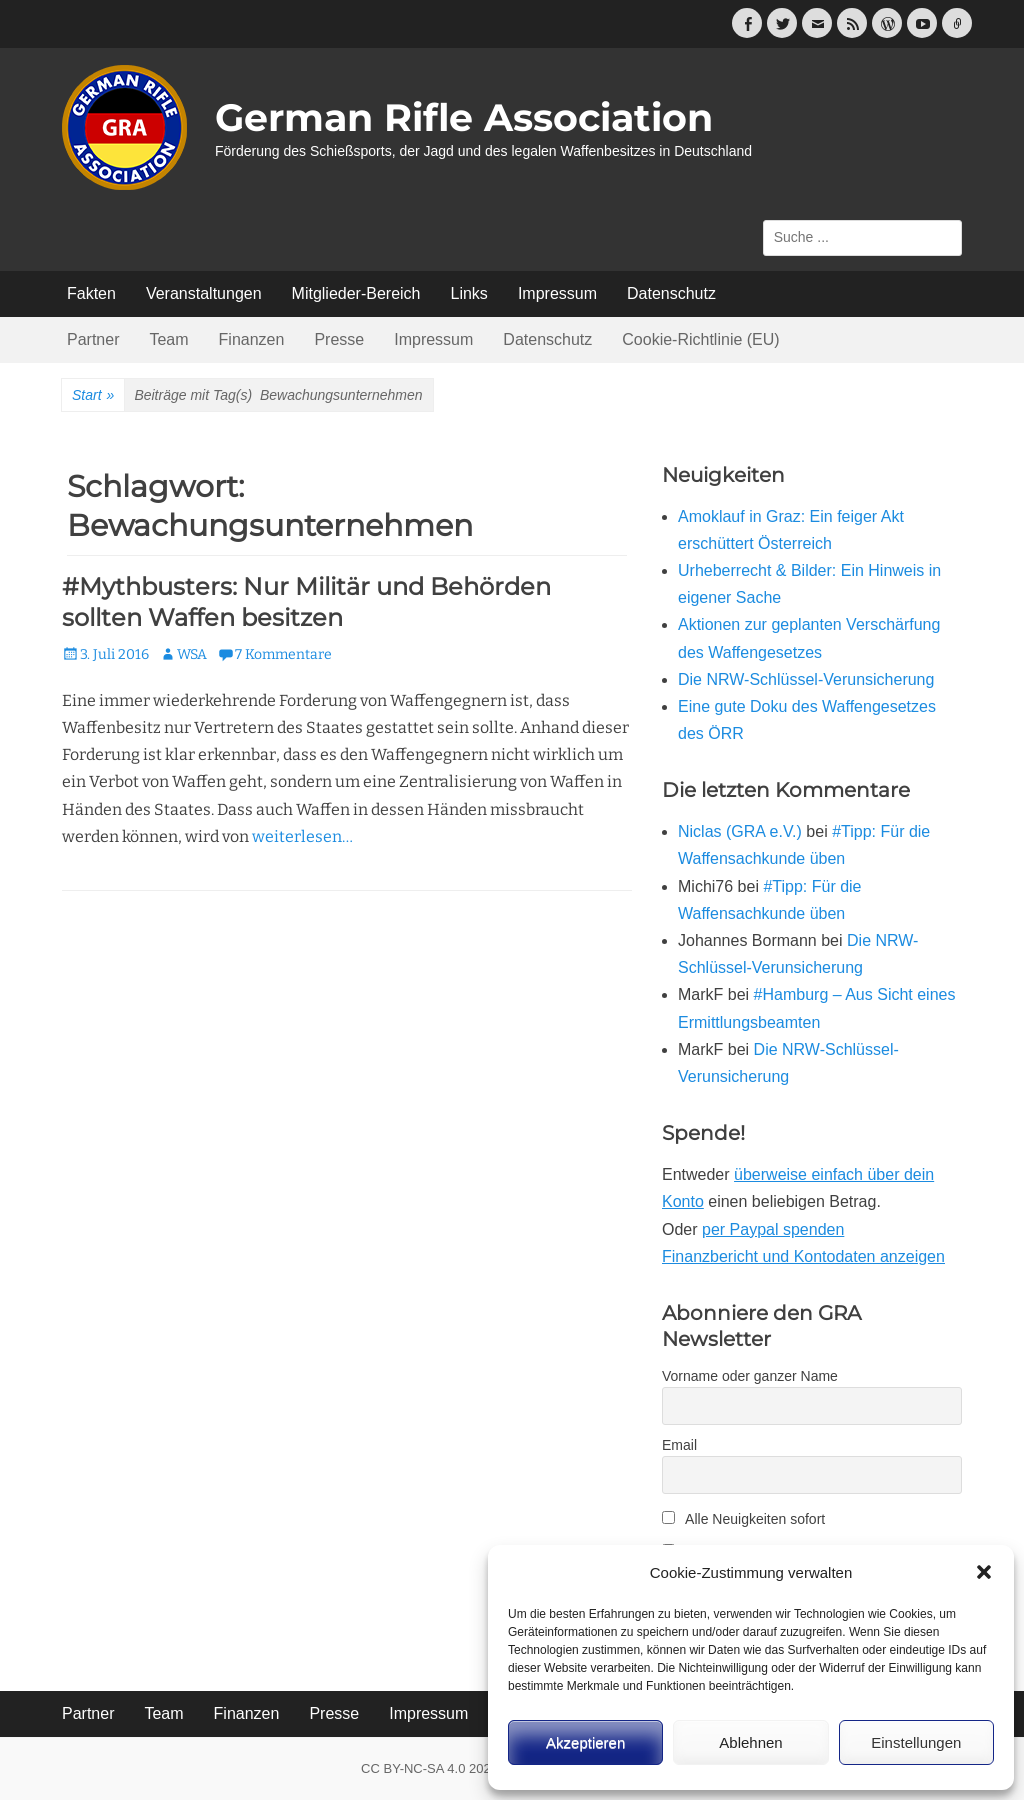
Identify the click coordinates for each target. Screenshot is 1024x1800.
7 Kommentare (283, 654)
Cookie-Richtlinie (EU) (700, 339)
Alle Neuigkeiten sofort (743, 1519)
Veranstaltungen (204, 293)
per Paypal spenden (773, 1229)
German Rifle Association (464, 117)
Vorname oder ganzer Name (750, 1376)
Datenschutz (671, 293)
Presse (339, 339)
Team (168, 339)
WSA (192, 654)
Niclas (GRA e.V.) (740, 831)
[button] (984, 1572)
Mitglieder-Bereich (356, 293)
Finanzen (252, 339)
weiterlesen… (302, 836)
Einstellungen (916, 1742)
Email (679, 1445)
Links (469, 293)
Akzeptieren (585, 1742)
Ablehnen (750, 1742)
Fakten (91, 293)
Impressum (557, 293)
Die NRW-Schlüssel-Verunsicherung (806, 679)
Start (93, 396)
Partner (93, 339)
